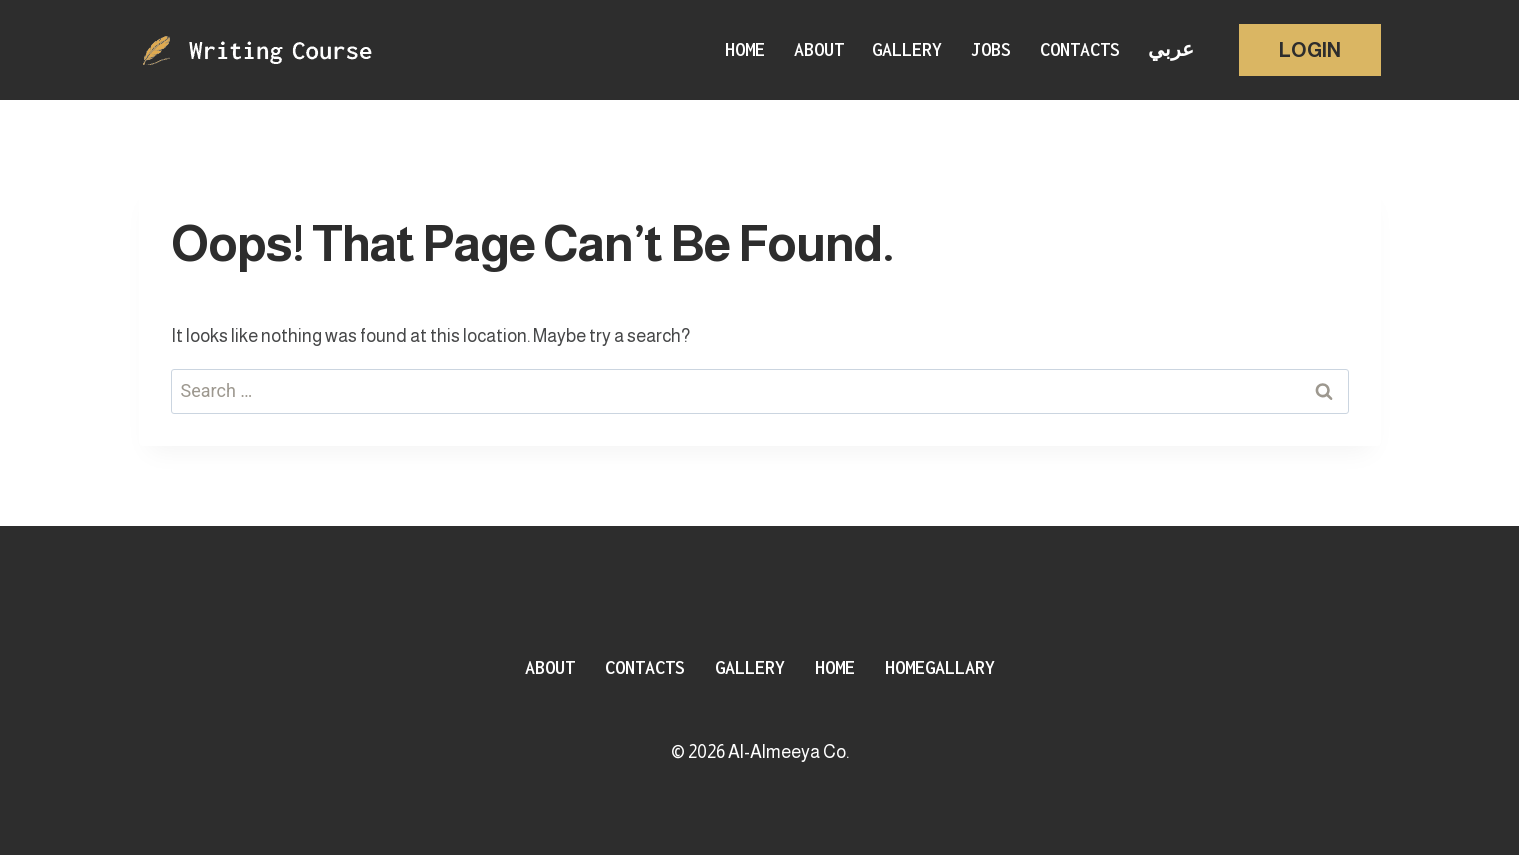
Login (1310, 50)
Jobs (991, 49)
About (819, 49)
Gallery (907, 49)
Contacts (1080, 49)
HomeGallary (940, 667)
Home (745, 49)
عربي (1171, 49)
